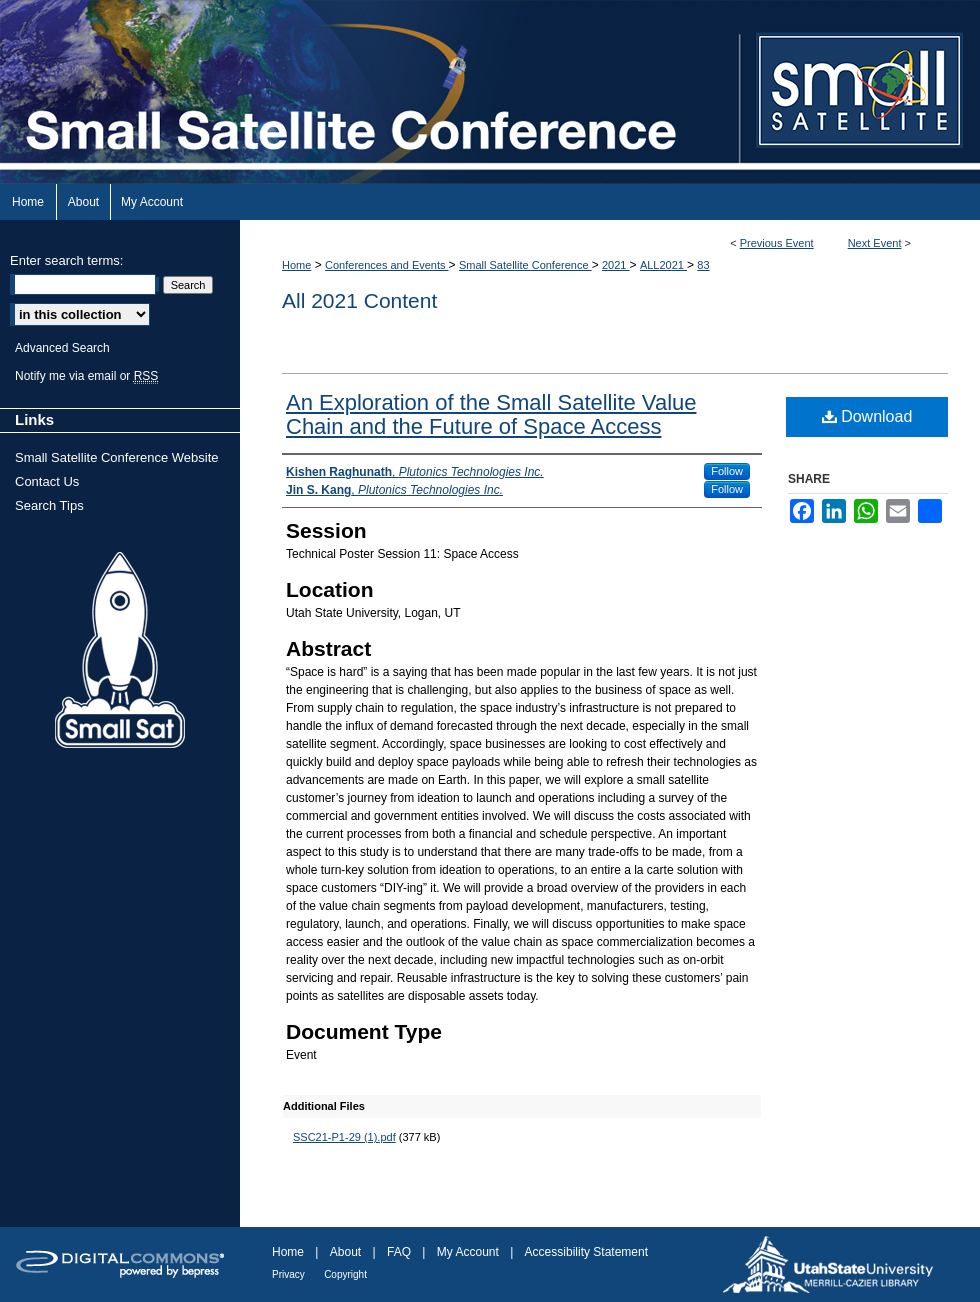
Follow (727, 471)
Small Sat (120, 651)
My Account (468, 1252)
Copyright (345, 1274)
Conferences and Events (387, 265)
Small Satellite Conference (525, 265)
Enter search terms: (66, 260)
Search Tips (49, 505)
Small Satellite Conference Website (117, 457)
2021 (616, 265)
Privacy (288, 1274)
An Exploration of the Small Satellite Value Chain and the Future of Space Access (491, 414)
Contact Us (47, 481)
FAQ (399, 1252)
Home (296, 265)
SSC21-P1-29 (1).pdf (344, 1137)
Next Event (875, 243)
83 (703, 265)
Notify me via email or (86, 376)
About (345, 1252)
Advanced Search (62, 348)
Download (867, 416)
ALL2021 (663, 265)
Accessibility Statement (586, 1252)
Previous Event (777, 243)
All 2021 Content (359, 300)
